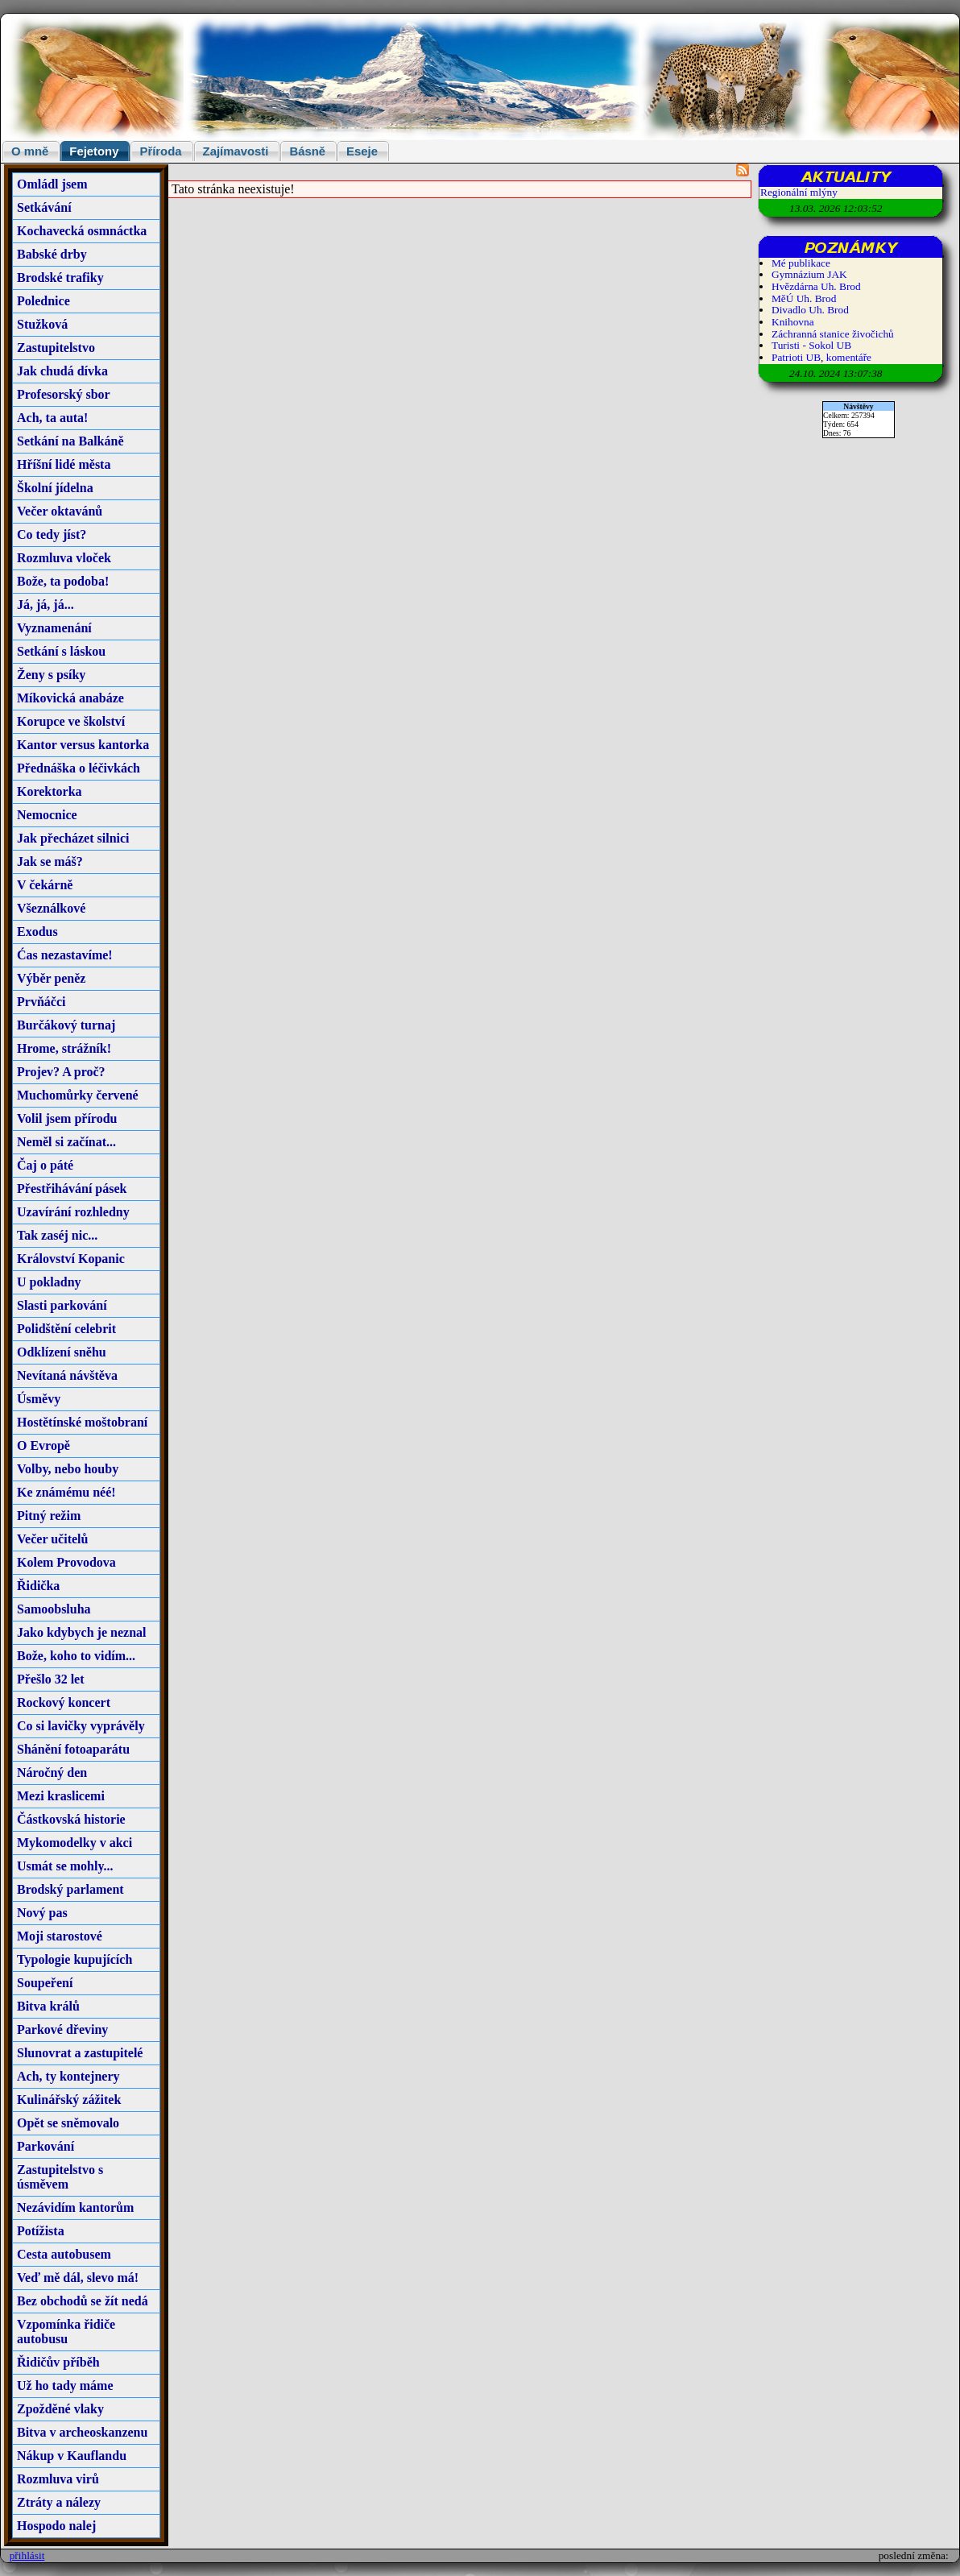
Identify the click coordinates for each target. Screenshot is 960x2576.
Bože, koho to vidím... (76, 1656)
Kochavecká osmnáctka (82, 231)
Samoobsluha (54, 1609)
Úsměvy (38, 1399)
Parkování (45, 2146)
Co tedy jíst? (51, 534)
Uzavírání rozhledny (73, 1212)
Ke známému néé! (66, 1492)
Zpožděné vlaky (60, 2409)
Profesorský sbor (63, 394)
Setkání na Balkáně (70, 441)
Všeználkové (51, 908)
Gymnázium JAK (809, 274)
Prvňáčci (41, 1001)
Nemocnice (47, 815)
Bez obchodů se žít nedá (82, 2301)
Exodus (37, 931)
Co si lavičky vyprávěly (81, 1726)
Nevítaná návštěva (67, 1375)
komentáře (848, 357)
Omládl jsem (52, 184)
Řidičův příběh (58, 2362)
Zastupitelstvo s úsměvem (60, 2177)
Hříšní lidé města (63, 464)
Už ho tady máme (65, 2385)
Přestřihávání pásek (71, 1188)
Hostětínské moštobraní (82, 1422)
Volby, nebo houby (67, 1469)
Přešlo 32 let (51, 1679)
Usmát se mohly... (65, 1866)
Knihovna (793, 322)
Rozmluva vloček (64, 558)
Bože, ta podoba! (63, 581)
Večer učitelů (52, 1539)
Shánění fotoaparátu (73, 1749)
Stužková (42, 324)
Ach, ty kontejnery (68, 2076)
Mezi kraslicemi (61, 1796)
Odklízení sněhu (61, 1352)
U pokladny (49, 1282)
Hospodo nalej (56, 2526)
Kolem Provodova (66, 1562)
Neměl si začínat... (66, 1142)
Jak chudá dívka (62, 371)
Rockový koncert (63, 1702)
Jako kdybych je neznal (81, 1632)
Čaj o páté (45, 1165)
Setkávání (44, 207)
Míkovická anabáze (70, 698)
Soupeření (44, 1983)
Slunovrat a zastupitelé (80, 2053)
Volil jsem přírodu (67, 1118)
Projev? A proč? (61, 1072)
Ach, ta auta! (52, 418)
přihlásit (27, 2555)
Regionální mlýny (799, 192)
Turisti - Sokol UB (811, 345)
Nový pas (42, 1913)
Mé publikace (801, 263)
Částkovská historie (71, 1819)
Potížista (40, 2231)
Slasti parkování (62, 1305)
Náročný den (52, 1772)
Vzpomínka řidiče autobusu (66, 2331)
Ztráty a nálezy (59, 2502)
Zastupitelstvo (56, 347)
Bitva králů (48, 2006)
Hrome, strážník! (64, 1048)
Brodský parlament (70, 1889)
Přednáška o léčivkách (78, 768)
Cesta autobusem (64, 2254)
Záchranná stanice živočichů (833, 334)
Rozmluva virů (58, 2479)
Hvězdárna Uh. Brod (816, 286)
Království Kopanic (71, 1258)
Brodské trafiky (60, 277)
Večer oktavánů (59, 511)
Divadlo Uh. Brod (810, 310)
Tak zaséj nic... (57, 1235)
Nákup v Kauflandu (71, 2455)
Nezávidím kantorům (75, 2207)
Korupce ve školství (71, 721)
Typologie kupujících (74, 1959)
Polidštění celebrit (66, 1329)
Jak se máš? (50, 861)
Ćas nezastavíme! (65, 955)
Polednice (43, 301)
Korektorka (49, 791)
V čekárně (44, 885)
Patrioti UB (796, 357)
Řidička (38, 1585)
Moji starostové (59, 1936)
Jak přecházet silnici (73, 838)
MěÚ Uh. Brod (804, 298)
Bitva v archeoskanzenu (82, 2432)
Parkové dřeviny (62, 2029)
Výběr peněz (51, 978)
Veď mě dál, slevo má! (78, 2277)
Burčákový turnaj (66, 1025)
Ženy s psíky (51, 674)
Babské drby (52, 254)
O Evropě (43, 1445)
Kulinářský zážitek (69, 2099)
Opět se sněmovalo (68, 2123)
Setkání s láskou (61, 651)
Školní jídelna (55, 488)
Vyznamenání (54, 628)
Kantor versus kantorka (83, 745)
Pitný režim (49, 1515)
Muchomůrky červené (78, 1095)
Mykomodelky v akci (74, 1842)
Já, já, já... (45, 604)
